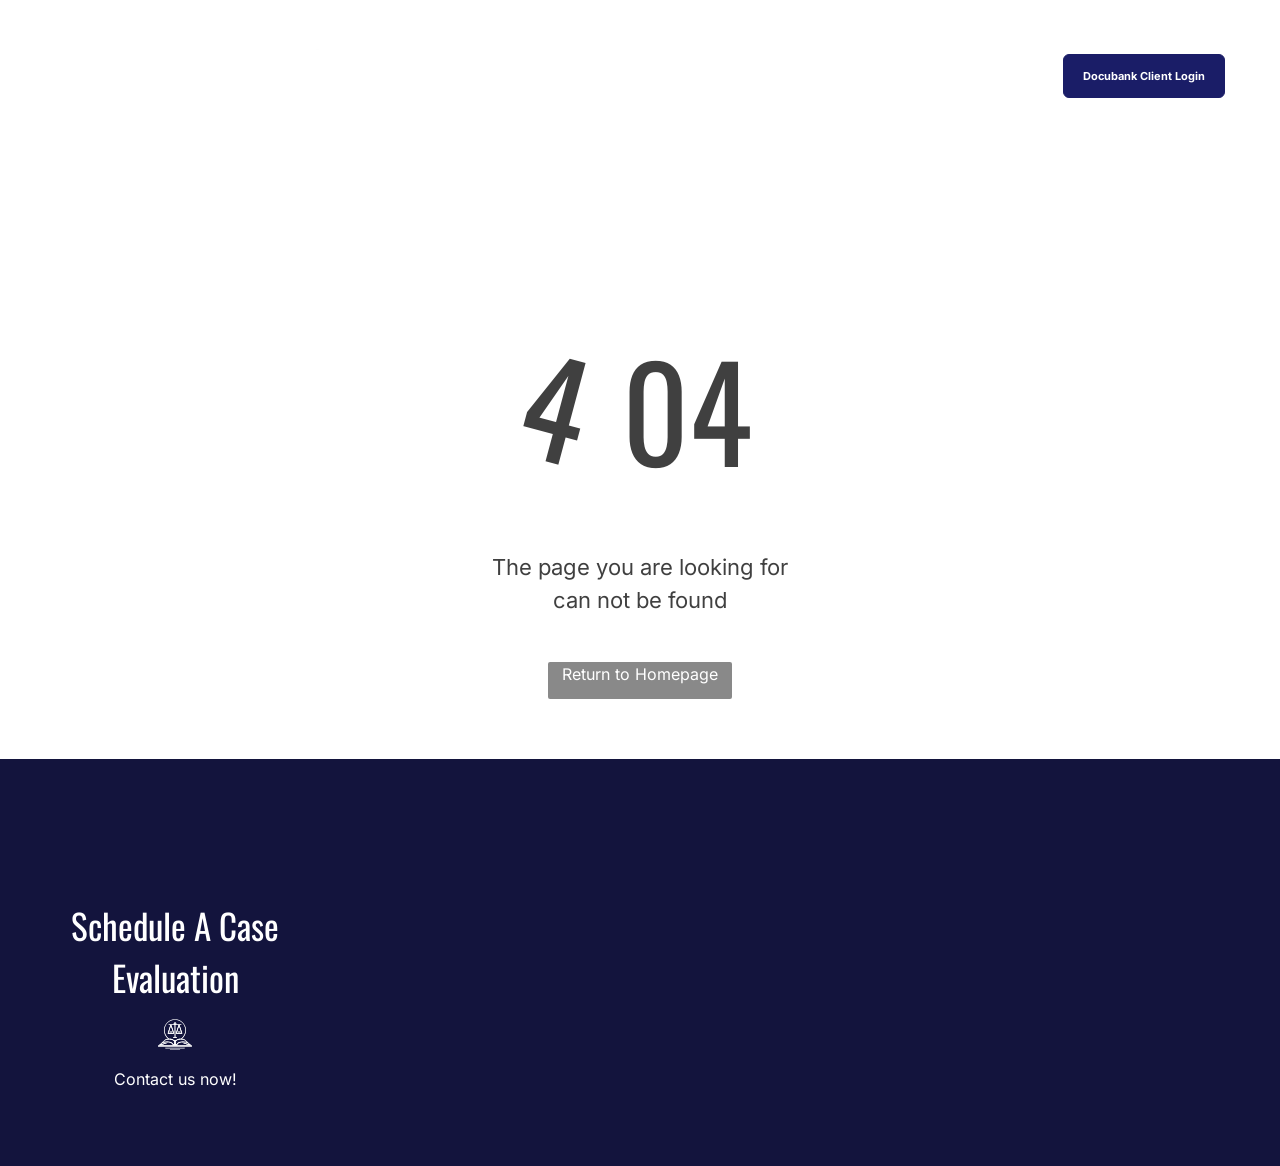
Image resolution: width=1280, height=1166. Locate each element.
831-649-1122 (1144, 21)
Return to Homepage (640, 674)
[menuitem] (463, 75)
